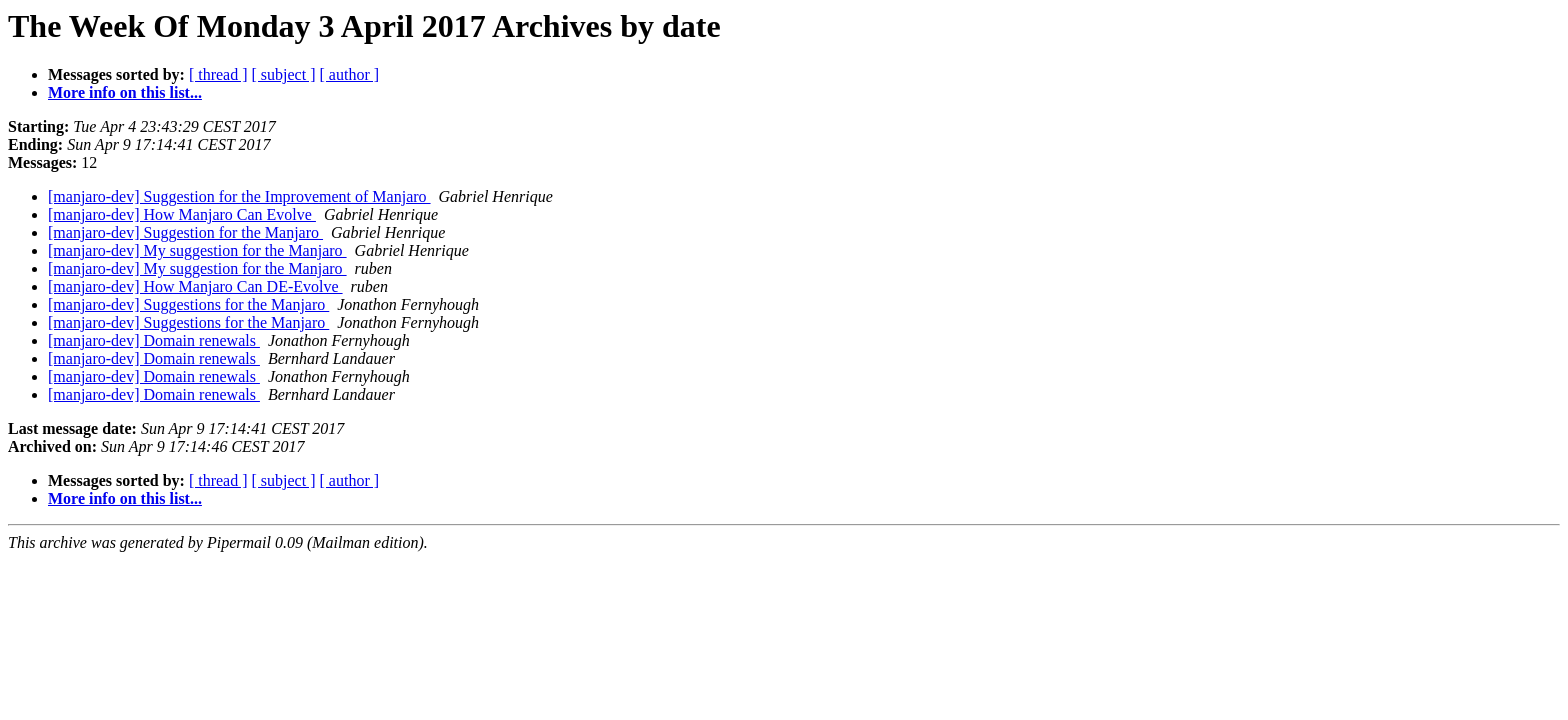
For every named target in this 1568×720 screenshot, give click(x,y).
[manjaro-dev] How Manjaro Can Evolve (182, 214)
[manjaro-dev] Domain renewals (154, 340)
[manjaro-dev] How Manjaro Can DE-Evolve (195, 286)
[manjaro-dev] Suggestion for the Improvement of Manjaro (239, 196)
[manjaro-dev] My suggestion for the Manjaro (197, 250)
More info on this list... (125, 92)
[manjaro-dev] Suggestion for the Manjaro (185, 232)
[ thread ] (218, 74)
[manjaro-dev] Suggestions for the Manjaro (188, 304)
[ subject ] (284, 74)
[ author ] (350, 74)
